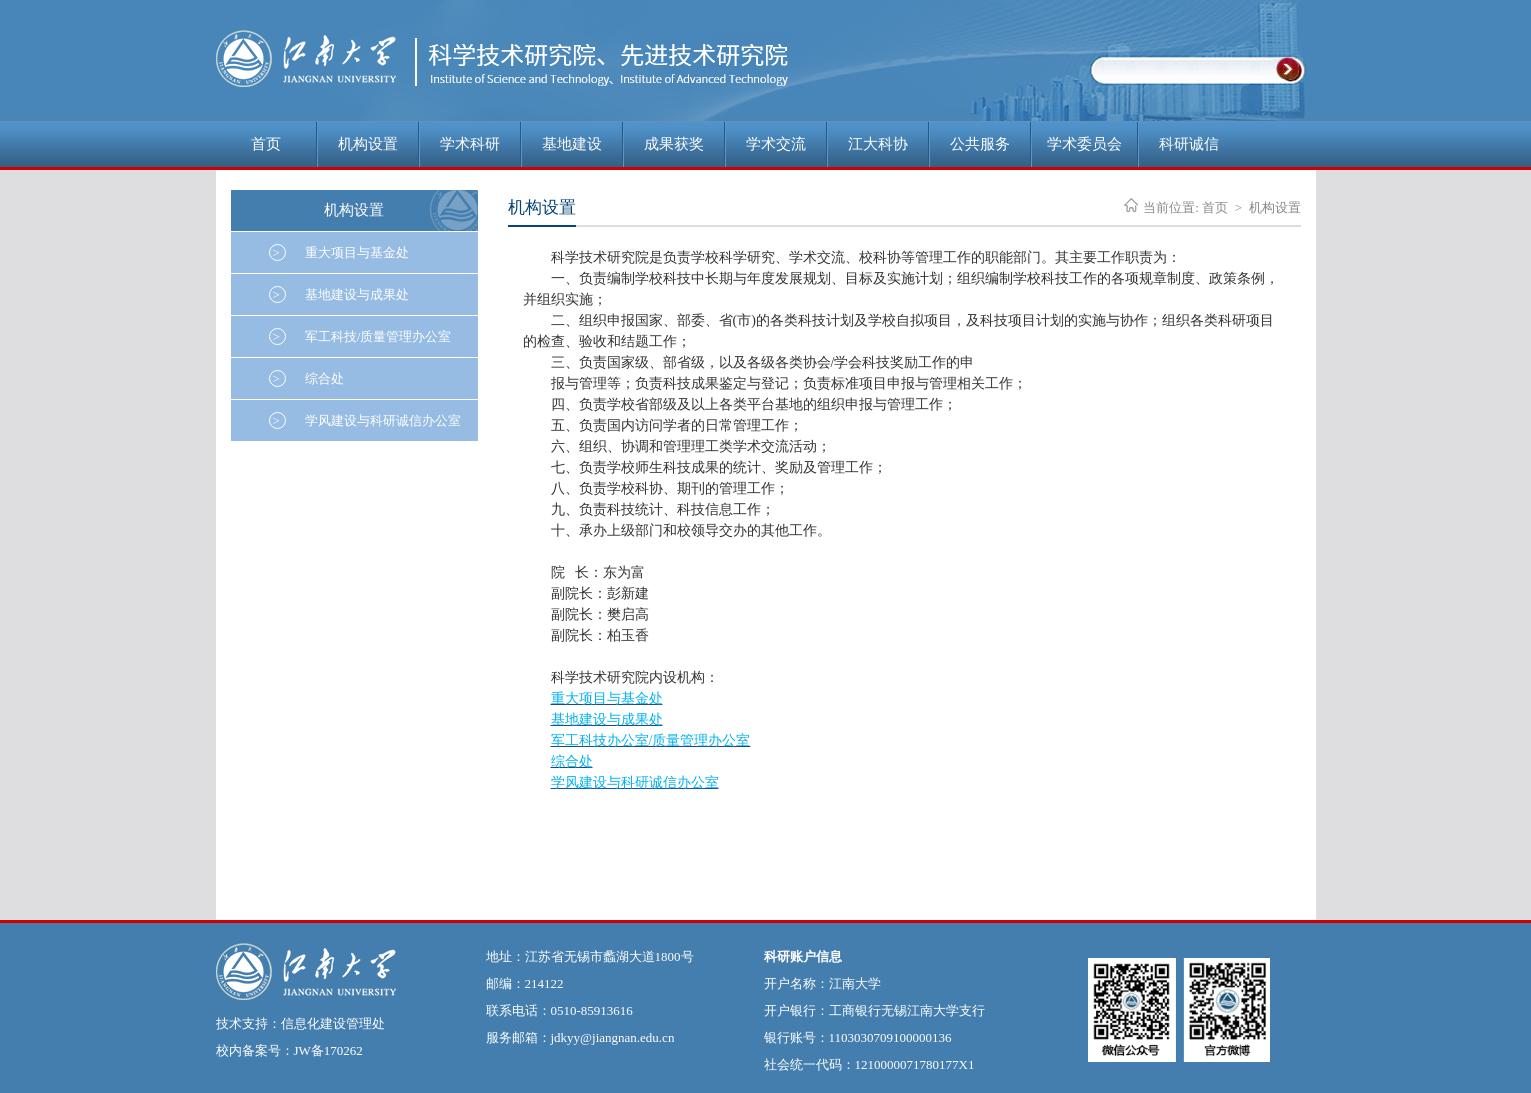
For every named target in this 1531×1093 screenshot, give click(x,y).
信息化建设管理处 (333, 1023)
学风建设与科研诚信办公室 (365, 420)
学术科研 (470, 144)
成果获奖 (674, 144)
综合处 (306, 378)
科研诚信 (1189, 144)
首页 (266, 144)
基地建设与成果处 (339, 294)
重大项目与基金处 (339, 252)
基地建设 (572, 144)
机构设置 (368, 144)
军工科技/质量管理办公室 (360, 336)
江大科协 (878, 144)
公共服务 (980, 144)
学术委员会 (1084, 144)
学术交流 (776, 144)
